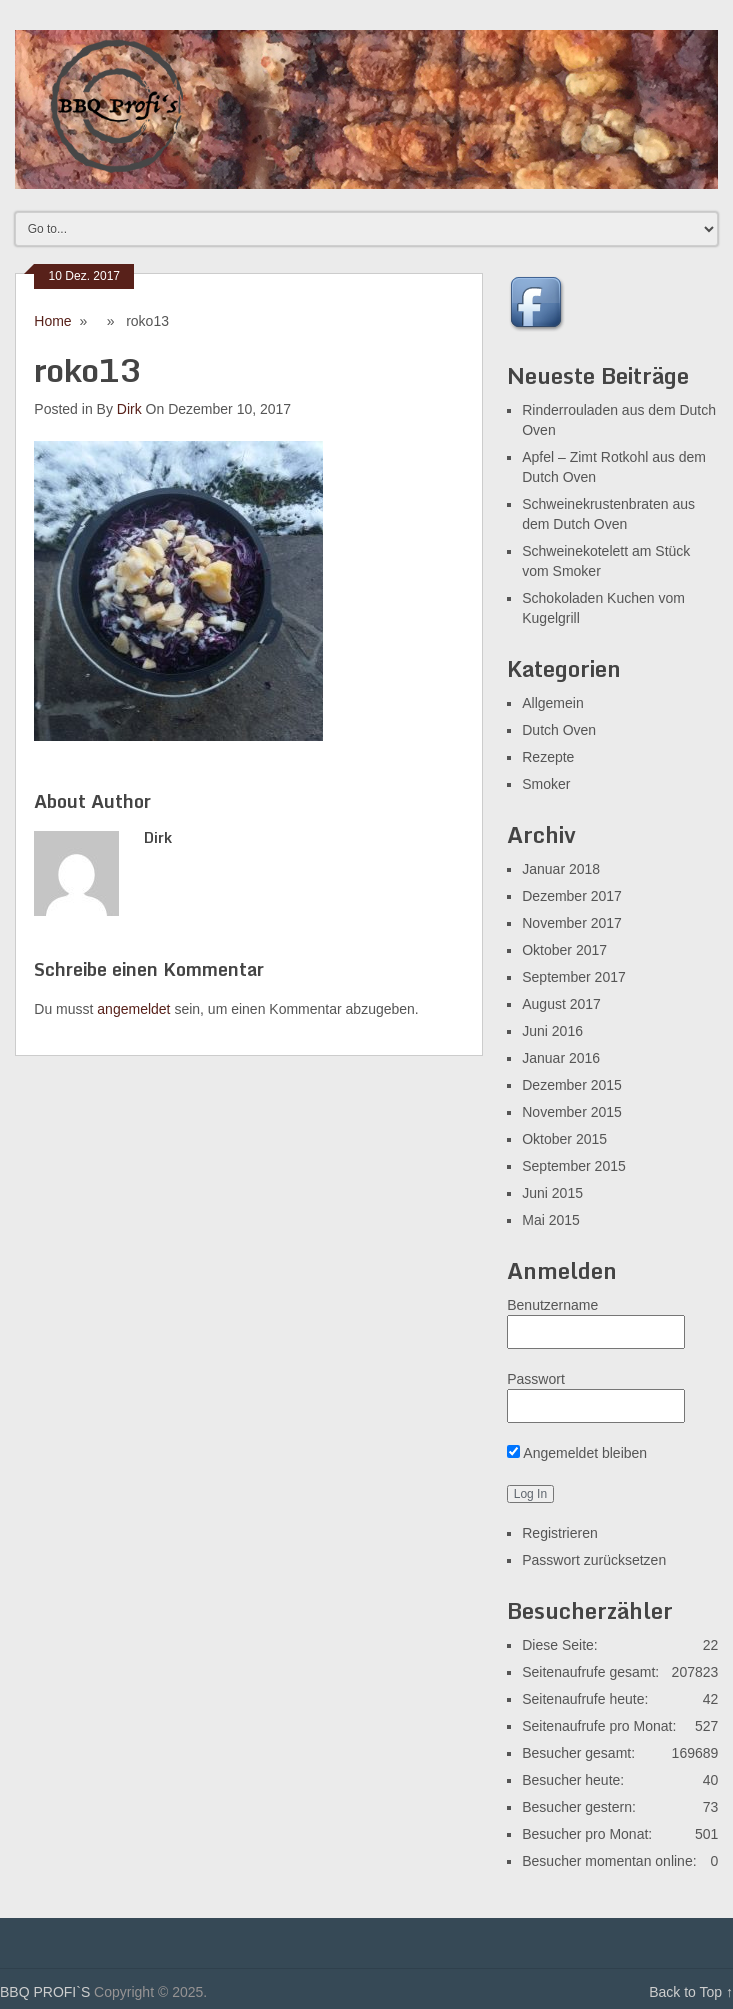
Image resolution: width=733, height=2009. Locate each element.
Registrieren (559, 1533)
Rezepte (548, 757)
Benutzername (552, 1305)
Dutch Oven (559, 730)
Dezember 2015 (572, 1085)
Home (52, 321)
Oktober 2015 (564, 1139)
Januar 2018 (561, 869)
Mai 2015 (551, 1220)
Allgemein (552, 703)
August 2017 (561, 1004)
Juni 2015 (552, 1193)
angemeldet (133, 1009)
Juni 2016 (552, 1031)
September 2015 (574, 1166)
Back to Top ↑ (691, 1992)
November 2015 (572, 1112)
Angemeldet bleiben (577, 1453)
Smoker (546, 784)
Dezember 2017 (572, 896)
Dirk (129, 409)
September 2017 (574, 977)
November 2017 (572, 923)
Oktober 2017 (564, 950)
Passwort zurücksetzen (594, 1560)
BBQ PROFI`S (45, 1992)
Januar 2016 (561, 1058)
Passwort (536, 1379)
